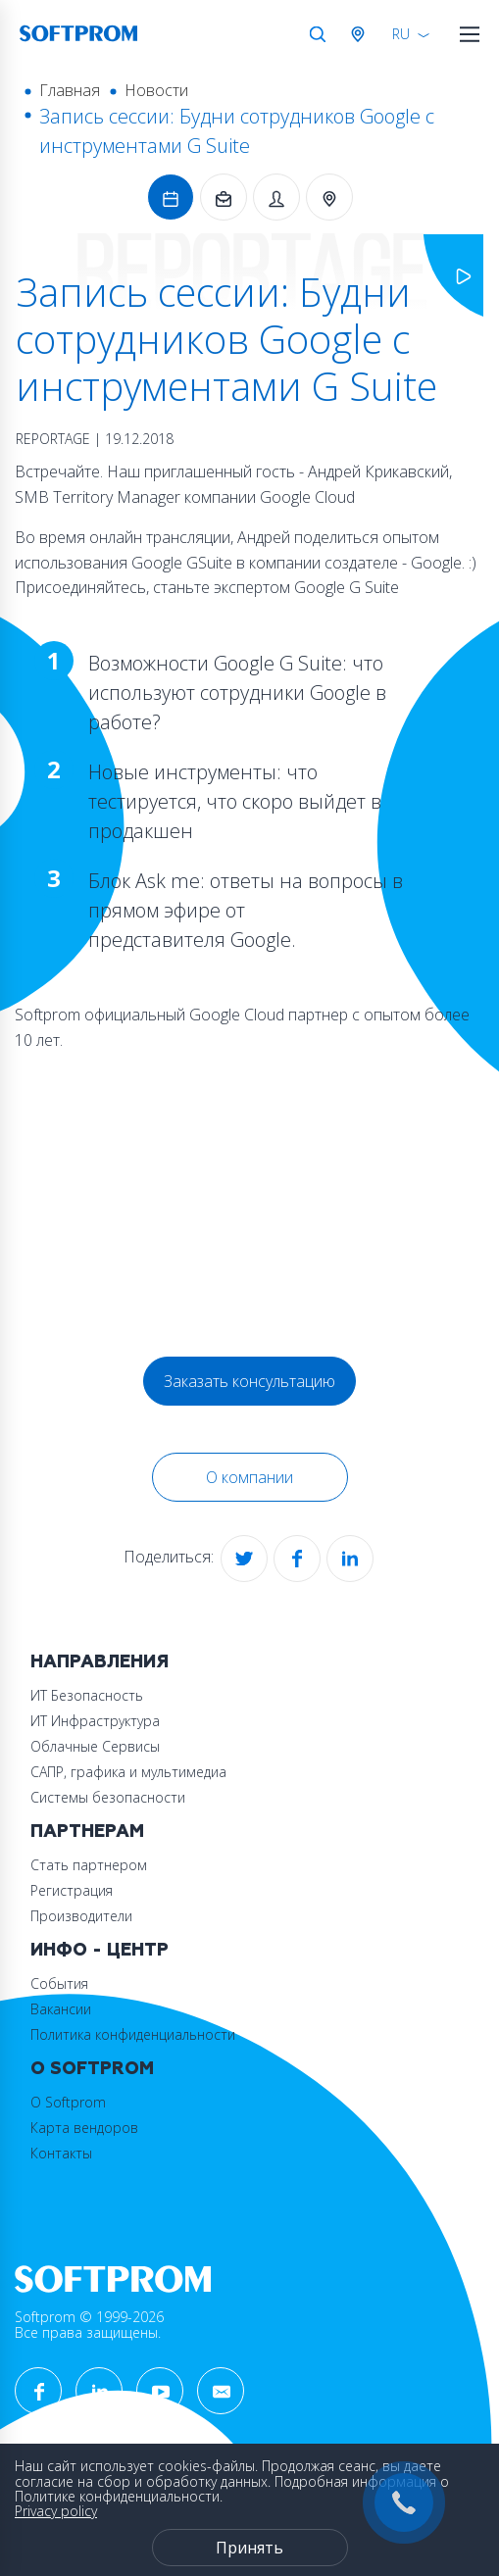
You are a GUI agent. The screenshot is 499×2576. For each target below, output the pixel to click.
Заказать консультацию (249, 1381)
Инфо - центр (99, 1950)
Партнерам (87, 1831)
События (59, 1983)
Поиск (317, 34)
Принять (249, 2547)
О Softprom (92, 2068)
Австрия (361, 34)
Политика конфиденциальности (132, 2034)
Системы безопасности (107, 1797)
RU (401, 34)
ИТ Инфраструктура (95, 1720)
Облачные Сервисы (95, 1746)
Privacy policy (56, 2511)
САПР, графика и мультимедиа (128, 1771)
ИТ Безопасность (86, 1695)
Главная (69, 90)
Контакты (61, 2153)
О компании (249, 1477)
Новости (156, 90)
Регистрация (71, 1890)
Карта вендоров (84, 2127)
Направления (99, 1662)
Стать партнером (88, 1865)
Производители (81, 1916)
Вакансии (60, 2009)
